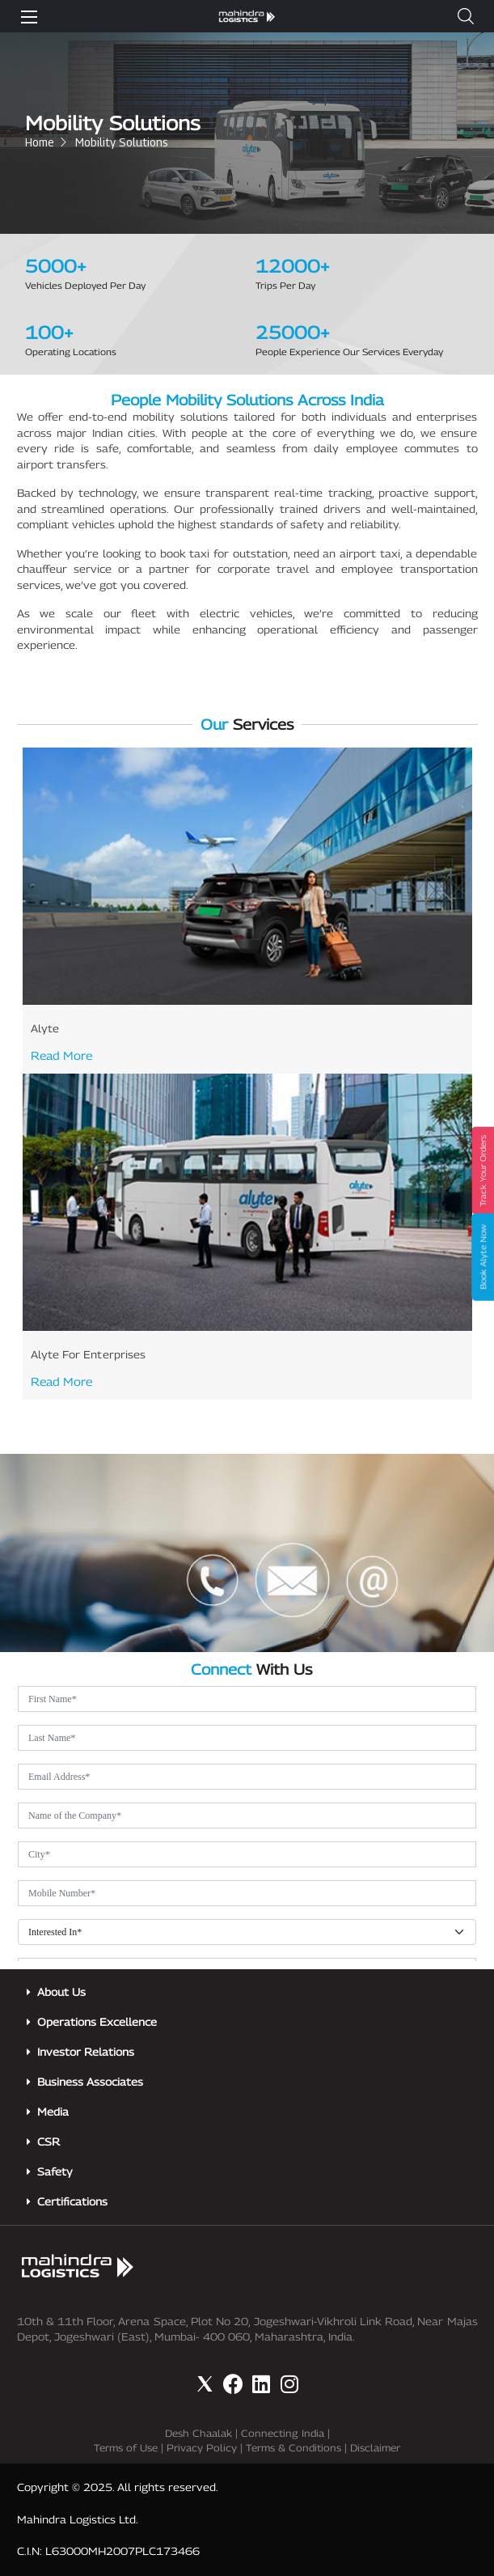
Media (53, 2111)
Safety (55, 2171)
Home (39, 142)
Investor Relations (85, 2051)
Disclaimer (375, 2448)
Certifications (72, 2201)
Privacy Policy (202, 2448)
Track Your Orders (483, 1170)
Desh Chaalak (198, 2433)
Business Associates (90, 2081)
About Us (61, 1991)
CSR (48, 2141)
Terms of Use (126, 2448)
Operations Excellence (97, 2021)
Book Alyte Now (483, 1257)
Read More (61, 1055)
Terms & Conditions (293, 2448)
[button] (466, 16)
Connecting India (282, 2433)
